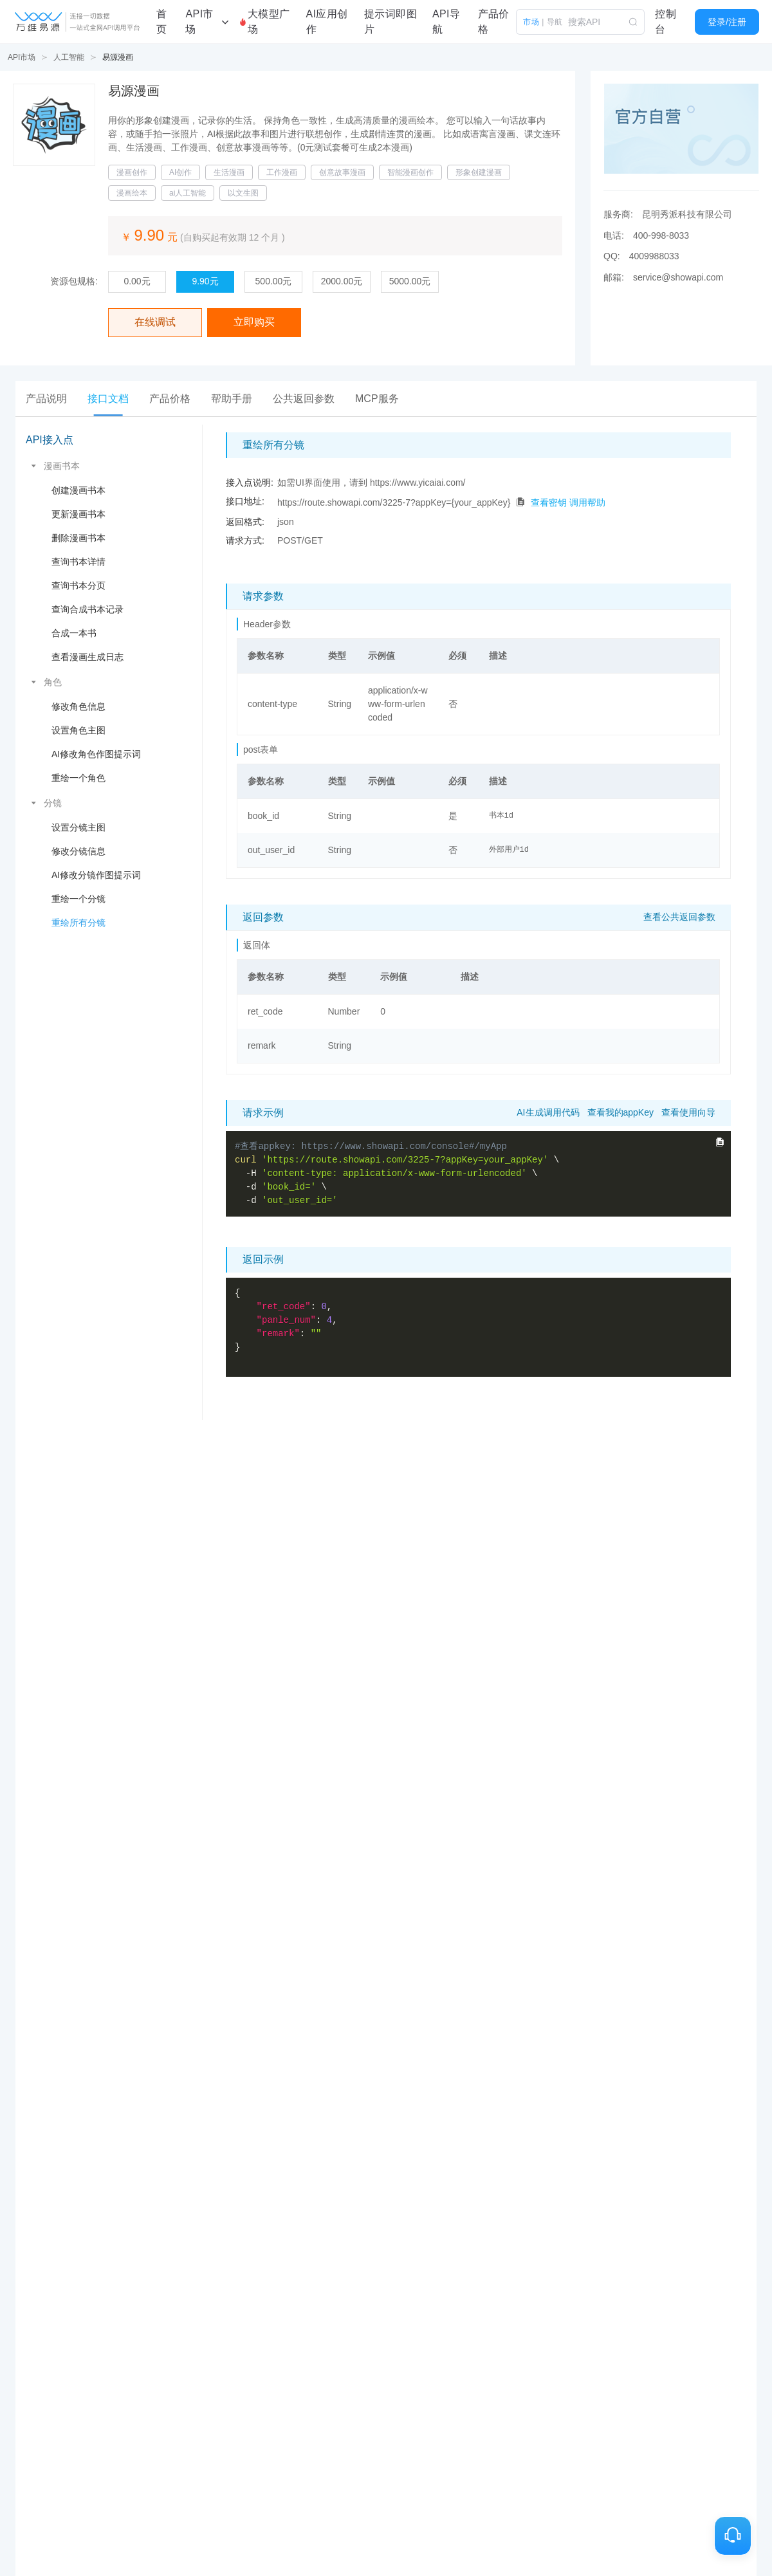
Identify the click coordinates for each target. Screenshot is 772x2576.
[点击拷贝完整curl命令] (719, 1142)
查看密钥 (549, 502)
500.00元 (273, 281)
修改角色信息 (78, 706)
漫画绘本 (131, 193)
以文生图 (243, 193)
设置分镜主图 (78, 827)
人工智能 (68, 57)
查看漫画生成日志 (87, 657)
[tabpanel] (386, 922)
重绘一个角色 (78, 778)
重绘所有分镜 (78, 922)
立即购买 (254, 322)
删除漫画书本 (78, 538)
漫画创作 (131, 172)
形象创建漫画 (478, 172)
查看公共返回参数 (679, 917)
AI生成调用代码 (548, 1112)
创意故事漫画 (342, 172)
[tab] (46, 398)
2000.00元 (342, 281)
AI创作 (180, 172)
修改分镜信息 (78, 851)
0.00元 (137, 281)
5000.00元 (410, 281)
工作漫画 (281, 172)
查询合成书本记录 (87, 609)
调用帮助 (587, 502)
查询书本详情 (78, 562)
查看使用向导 (688, 1112)
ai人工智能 (187, 193)
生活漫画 (229, 172)
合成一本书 (73, 633)
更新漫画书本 (78, 514)
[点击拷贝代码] (520, 502)
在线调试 (155, 322)
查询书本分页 (78, 585)
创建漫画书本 (78, 490)
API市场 (21, 57)
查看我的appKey (620, 1112)
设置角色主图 (78, 730)
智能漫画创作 (410, 172)
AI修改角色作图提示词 (96, 754)
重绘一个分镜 (78, 899)
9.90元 (205, 281)
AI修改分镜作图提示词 (96, 875)
